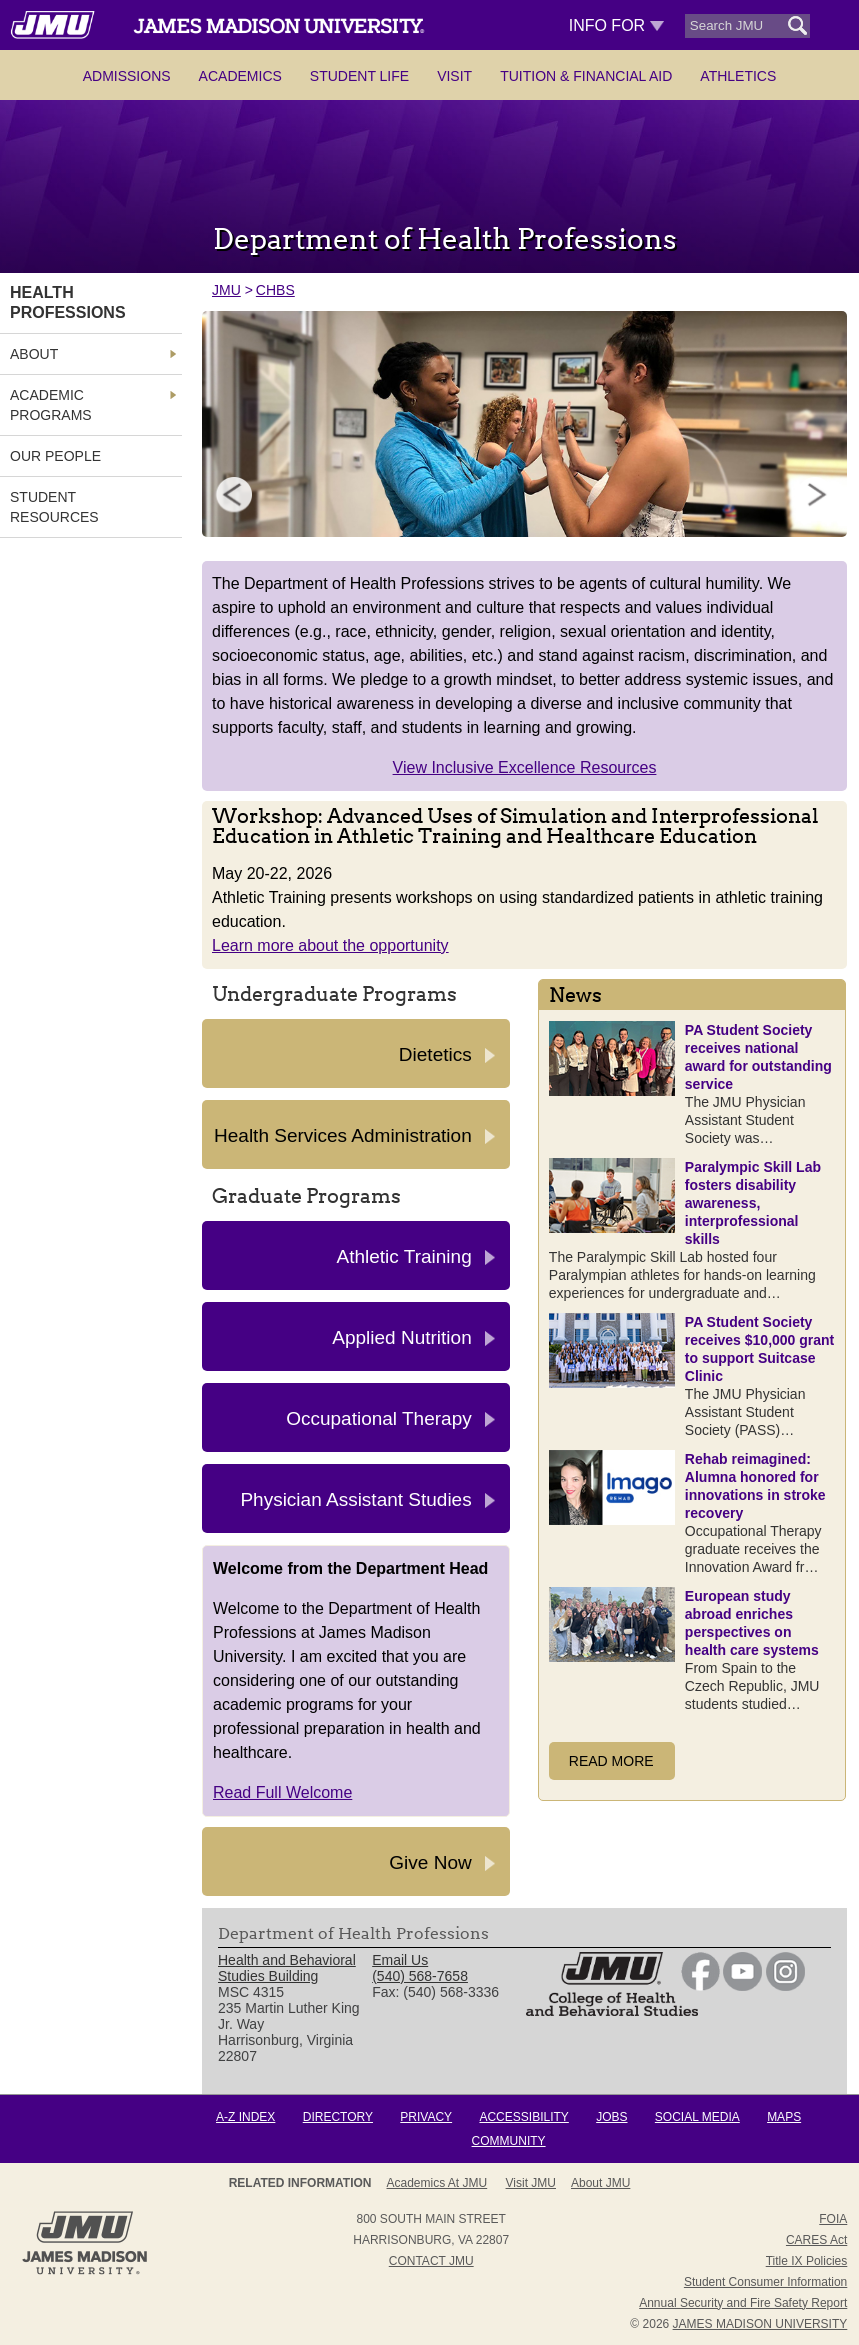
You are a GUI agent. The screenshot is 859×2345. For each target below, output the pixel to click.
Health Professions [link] (68, 302)
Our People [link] (55, 456)
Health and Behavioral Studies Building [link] (287, 1968)
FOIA (833, 2219)
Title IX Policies (807, 2261)
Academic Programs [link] (51, 405)
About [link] (34, 354)
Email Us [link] (400, 1960)
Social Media (697, 2117)
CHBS (275, 290)
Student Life (359, 76)
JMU (226, 290)
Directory (338, 2117)
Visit (454, 76)
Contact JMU (431, 2261)
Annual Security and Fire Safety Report (743, 2303)
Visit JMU (531, 2183)
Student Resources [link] (54, 507)
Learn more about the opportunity (330, 945)
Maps (784, 2117)
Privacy (426, 2117)
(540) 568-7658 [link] (420, 1976)
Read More (611, 1761)
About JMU (600, 2183)
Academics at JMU (437, 2183)
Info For (616, 25)
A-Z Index (245, 2117)
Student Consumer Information (765, 2282)
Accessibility (523, 2117)
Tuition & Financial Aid (586, 76)
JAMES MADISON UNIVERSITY (760, 2324)
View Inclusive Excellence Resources (525, 767)
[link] (700, 1986)
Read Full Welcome (282, 1792)
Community (509, 2141)
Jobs (611, 2117)
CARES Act (816, 2240)
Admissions (127, 76)
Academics (240, 76)
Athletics (738, 76)
